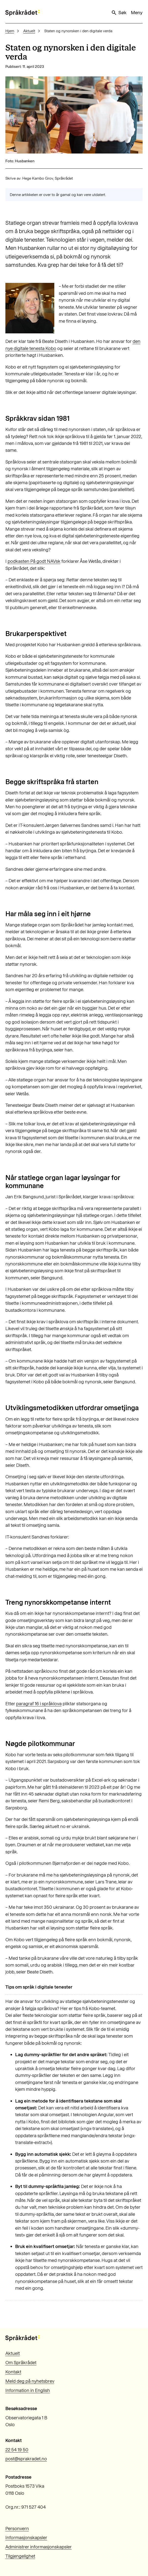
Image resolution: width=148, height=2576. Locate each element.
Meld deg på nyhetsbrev (29, 2381)
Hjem (9, 31)
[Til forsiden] (22, 13)
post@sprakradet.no (26, 2459)
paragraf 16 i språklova (39, 1703)
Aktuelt (29, 31)
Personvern (17, 2528)
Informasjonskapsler (26, 2537)
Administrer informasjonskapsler (38, 2547)
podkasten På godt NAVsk (34, 561)
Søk (118, 13)
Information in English (27, 2390)
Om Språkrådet (20, 2362)
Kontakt (13, 2372)
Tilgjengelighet (20, 2556)
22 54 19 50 (16, 2450)
